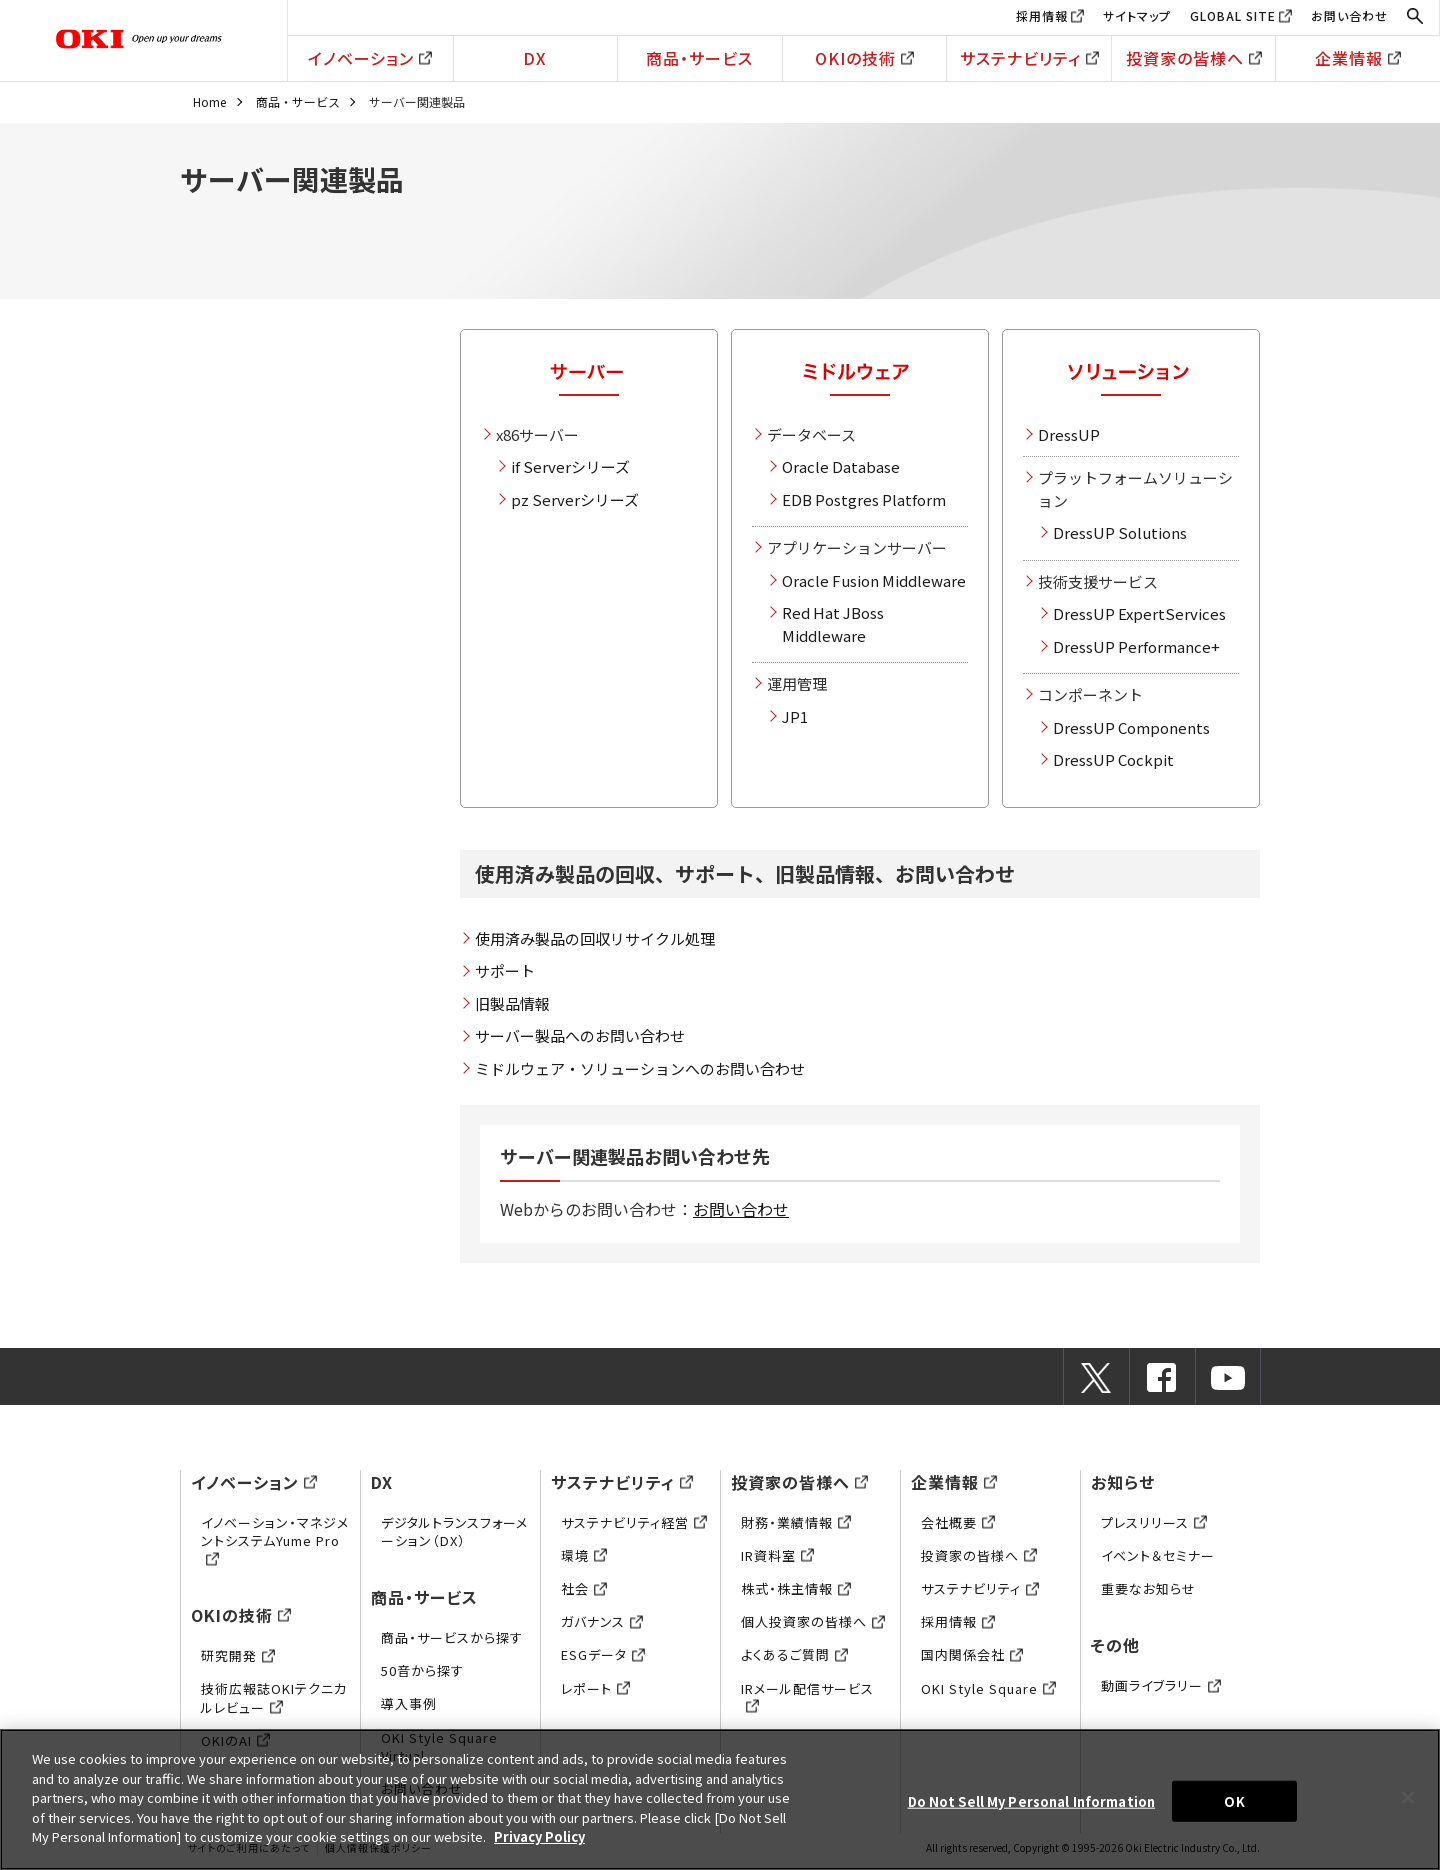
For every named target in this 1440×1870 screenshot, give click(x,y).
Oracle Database (841, 466)
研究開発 (238, 1655)
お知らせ (1123, 1482)
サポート (505, 970)
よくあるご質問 (794, 1654)
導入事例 (409, 1703)
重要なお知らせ (1148, 1588)
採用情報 (1042, 15)
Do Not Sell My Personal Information (1032, 1800)
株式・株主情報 (796, 1588)
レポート (595, 1688)
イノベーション (370, 58)
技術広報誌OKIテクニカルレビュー (274, 1697)
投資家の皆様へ (1194, 58)
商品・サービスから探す (452, 1637)
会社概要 (958, 1522)
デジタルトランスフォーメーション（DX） (454, 1531)
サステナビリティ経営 (634, 1522)
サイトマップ (1137, 15)
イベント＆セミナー (1158, 1555)
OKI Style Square (988, 1688)
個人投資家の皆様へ (813, 1621)
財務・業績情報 (796, 1522)
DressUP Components (1131, 727)
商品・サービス (699, 58)
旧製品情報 (512, 1003)
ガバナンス (602, 1621)
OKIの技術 (864, 58)
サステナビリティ (1029, 58)
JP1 (795, 716)
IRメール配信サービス (807, 1697)
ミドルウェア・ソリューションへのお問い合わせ (640, 1068)
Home (209, 101)
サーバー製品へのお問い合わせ (580, 1035)
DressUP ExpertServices (1139, 613)
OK (1234, 1800)
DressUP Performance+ (1136, 646)
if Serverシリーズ (570, 466)
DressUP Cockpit (1113, 759)
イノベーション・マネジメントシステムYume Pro (275, 1540)
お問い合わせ (1349, 15)
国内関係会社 (972, 1654)
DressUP (1069, 434)
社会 (584, 1588)
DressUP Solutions (1120, 532)
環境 (584, 1555)
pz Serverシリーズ (575, 499)
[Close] (1408, 1797)
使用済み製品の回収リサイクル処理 (595, 938)
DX (535, 58)
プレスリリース (1154, 1522)
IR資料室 (777, 1555)
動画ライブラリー (1161, 1685)
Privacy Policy (539, 1836)
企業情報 (1358, 58)
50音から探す (422, 1670)
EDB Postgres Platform (864, 499)
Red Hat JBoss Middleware (833, 624)
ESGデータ (603, 1654)
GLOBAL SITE (1233, 15)
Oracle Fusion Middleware (874, 580)
